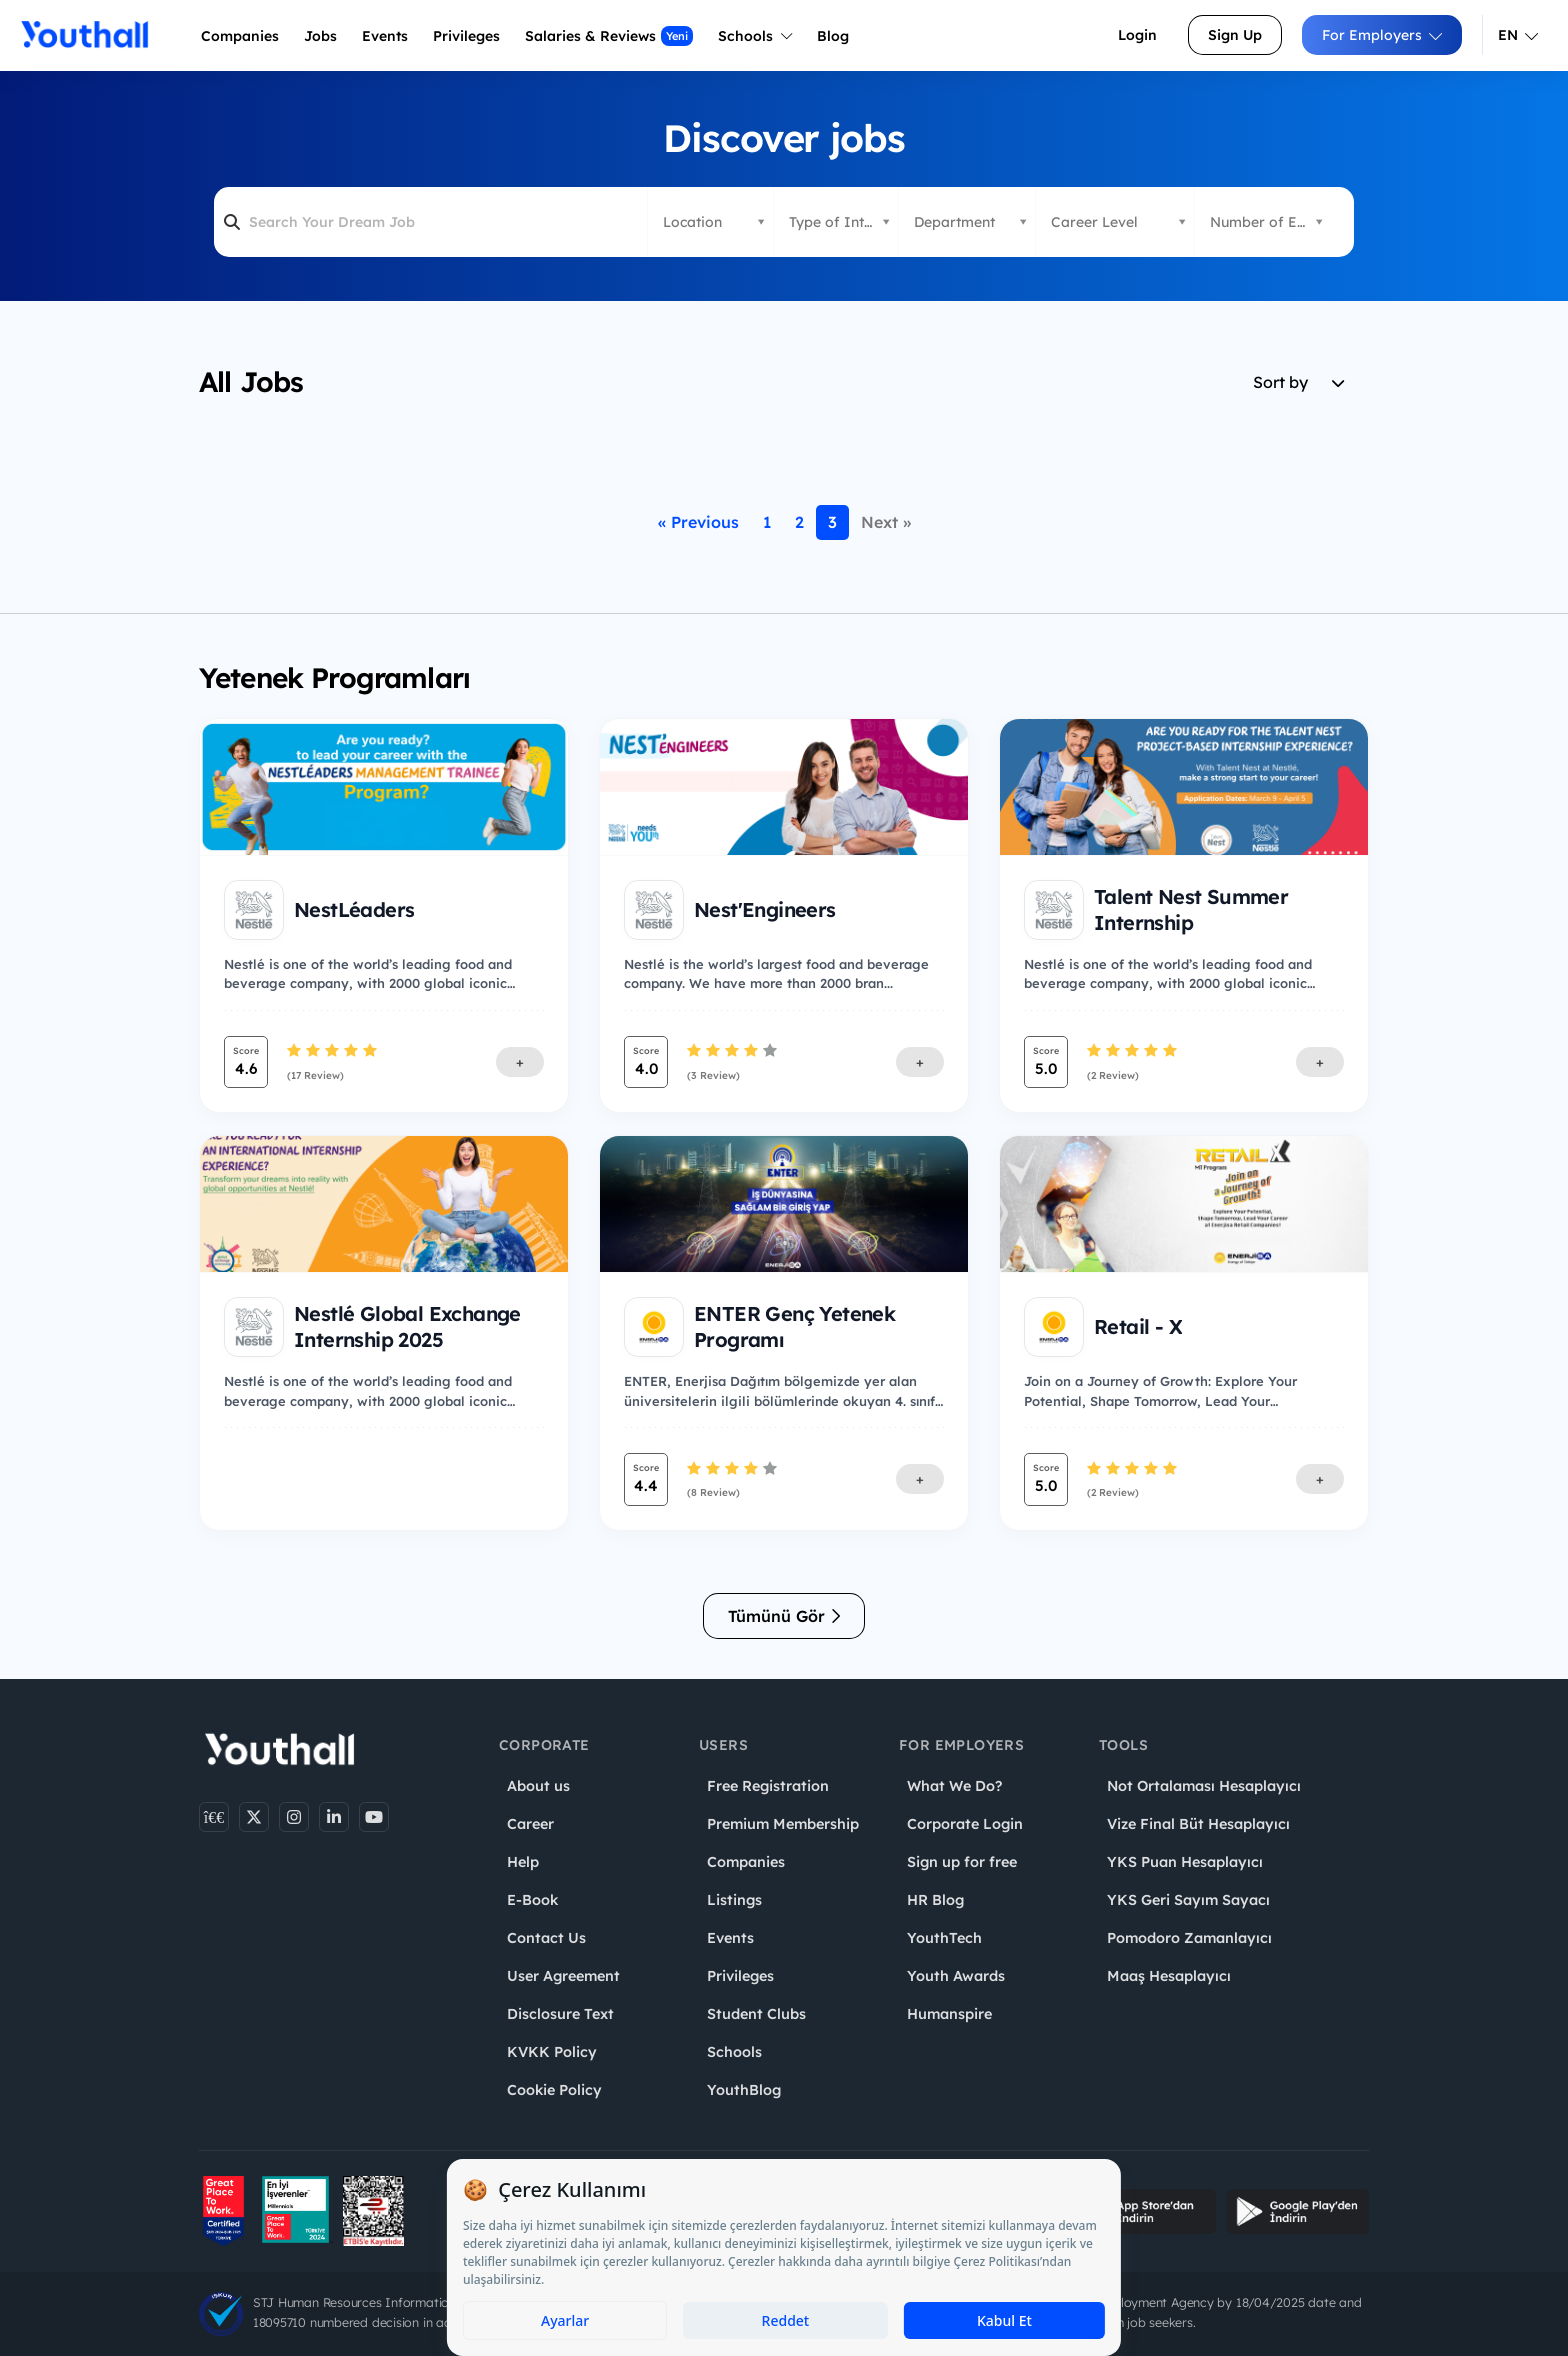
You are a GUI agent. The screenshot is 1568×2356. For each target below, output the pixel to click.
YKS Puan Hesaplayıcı (1185, 1862)
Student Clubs (756, 2014)
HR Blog (935, 1900)
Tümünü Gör (784, 1616)
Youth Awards (956, 1976)
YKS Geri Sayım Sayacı (1188, 1900)
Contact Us (546, 1938)
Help (523, 1862)
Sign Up (1235, 35)
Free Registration (768, 1786)
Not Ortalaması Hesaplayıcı (1204, 1786)
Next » (886, 522)
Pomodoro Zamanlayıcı (1189, 1938)
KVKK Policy (552, 2052)
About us (538, 1786)
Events (385, 36)
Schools (755, 36)
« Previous (698, 522)
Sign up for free (962, 1862)
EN (1518, 35)
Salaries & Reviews (609, 36)
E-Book (532, 1900)
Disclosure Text (560, 2014)
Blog (833, 36)
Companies (240, 36)
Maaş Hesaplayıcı (1169, 1976)
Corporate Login (965, 1824)
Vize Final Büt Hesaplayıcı (1198, 1824)
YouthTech (944, 1938)
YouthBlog (744, 2090)
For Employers (1382, 35)
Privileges (740, 1976)
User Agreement (563, 1976)
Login (1137, 35)
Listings (734, 1900)
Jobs (320, 36)
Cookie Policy (554, 2090)
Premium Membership (783, 1824)
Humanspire (949, 2014)
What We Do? (954, 1786)
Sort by (1298, 382)
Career (530, 1824)
